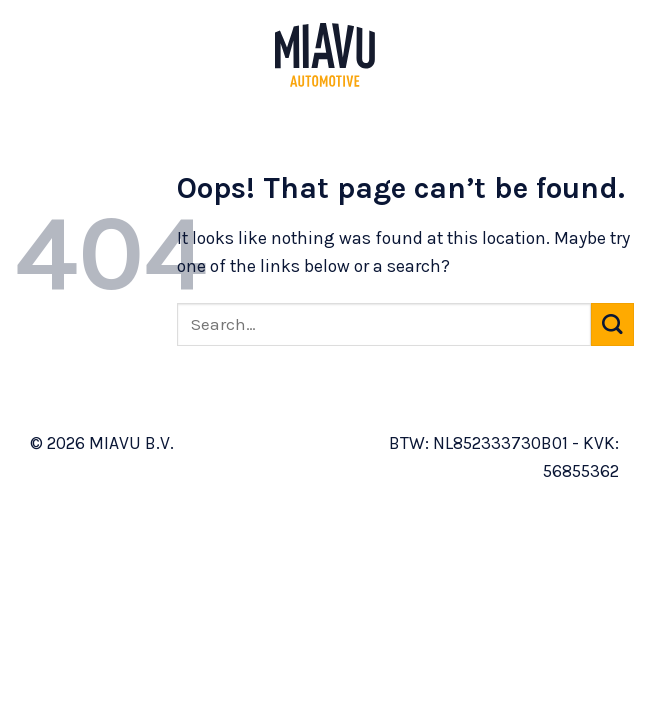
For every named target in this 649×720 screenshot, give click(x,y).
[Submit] (612, 324)
